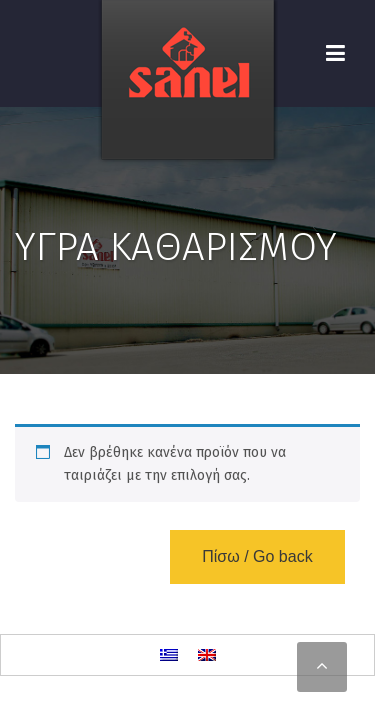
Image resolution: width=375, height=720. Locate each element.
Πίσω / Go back (257, 556)
